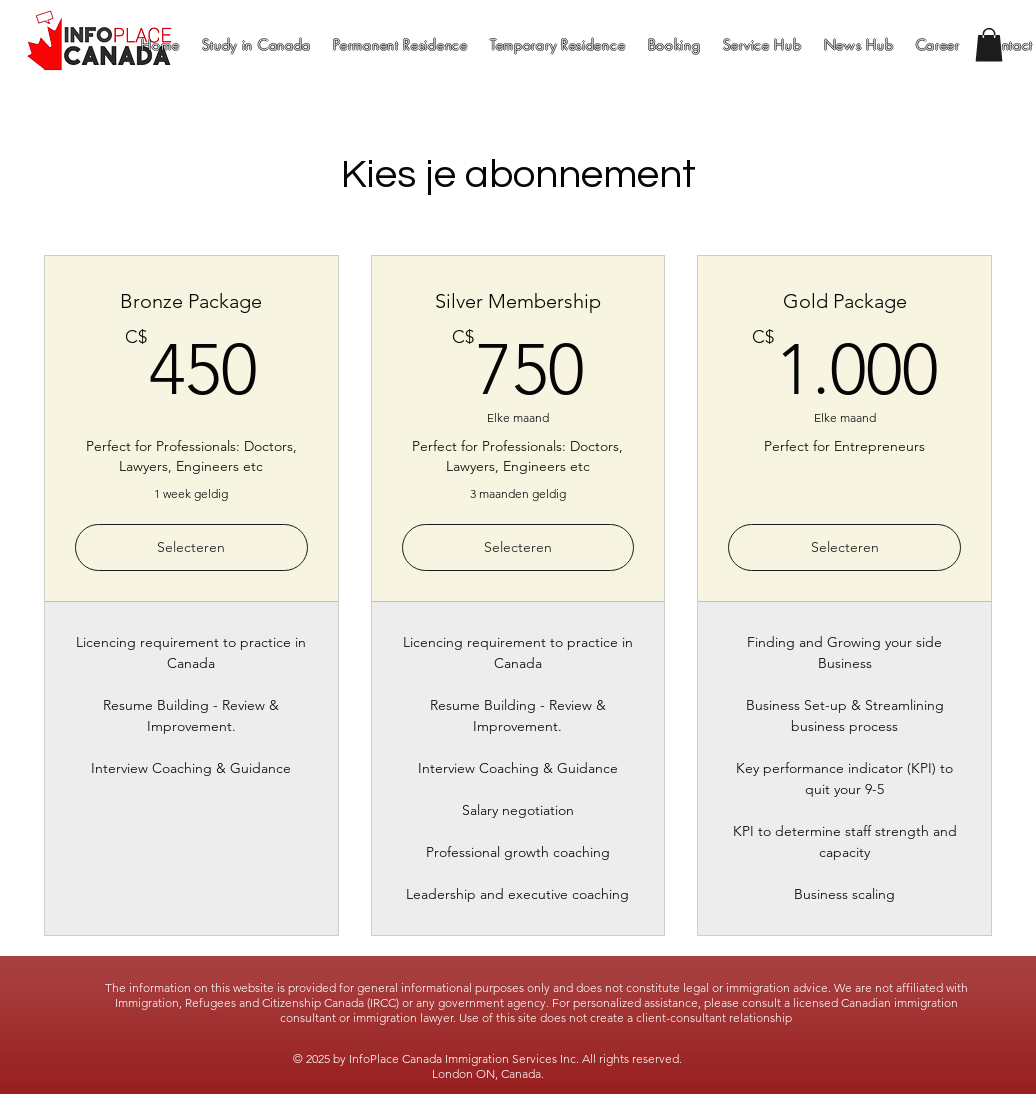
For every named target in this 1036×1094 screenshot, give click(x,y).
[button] (989, 44)
